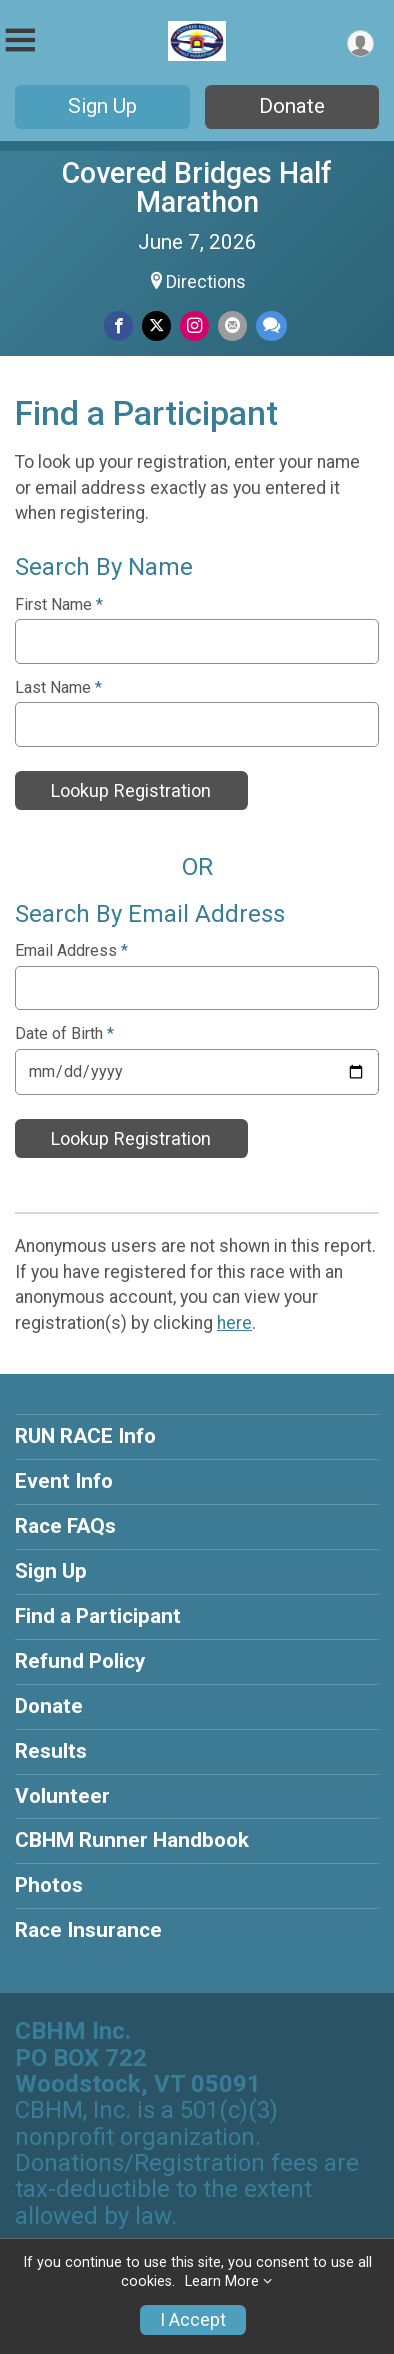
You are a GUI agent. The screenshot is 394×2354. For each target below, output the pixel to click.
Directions (206, 282)
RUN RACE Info (85, 1436)
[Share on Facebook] (118, 325)
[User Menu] (360, 43)
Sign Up (102, 106)
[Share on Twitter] (156, 325)
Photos (49, 1885)
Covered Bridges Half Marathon (197, 187)
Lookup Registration (131, 790)
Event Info (64, 1481)
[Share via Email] (232, 325)
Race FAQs (65, 1526)
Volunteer (62, 1796)
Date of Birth (64, 1034)
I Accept (193, 2320)
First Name (59, 605)
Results (51, 1751)
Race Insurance (88, 1930)
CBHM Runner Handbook (132, 1840)
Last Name (58, 688)
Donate (292, 106)
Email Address (71, 951)
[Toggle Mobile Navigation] (20, 40)
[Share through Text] (271, 325)
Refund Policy (80, 1661)
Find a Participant (98, 1616)
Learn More (222, 2281)
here (234, 1323)
